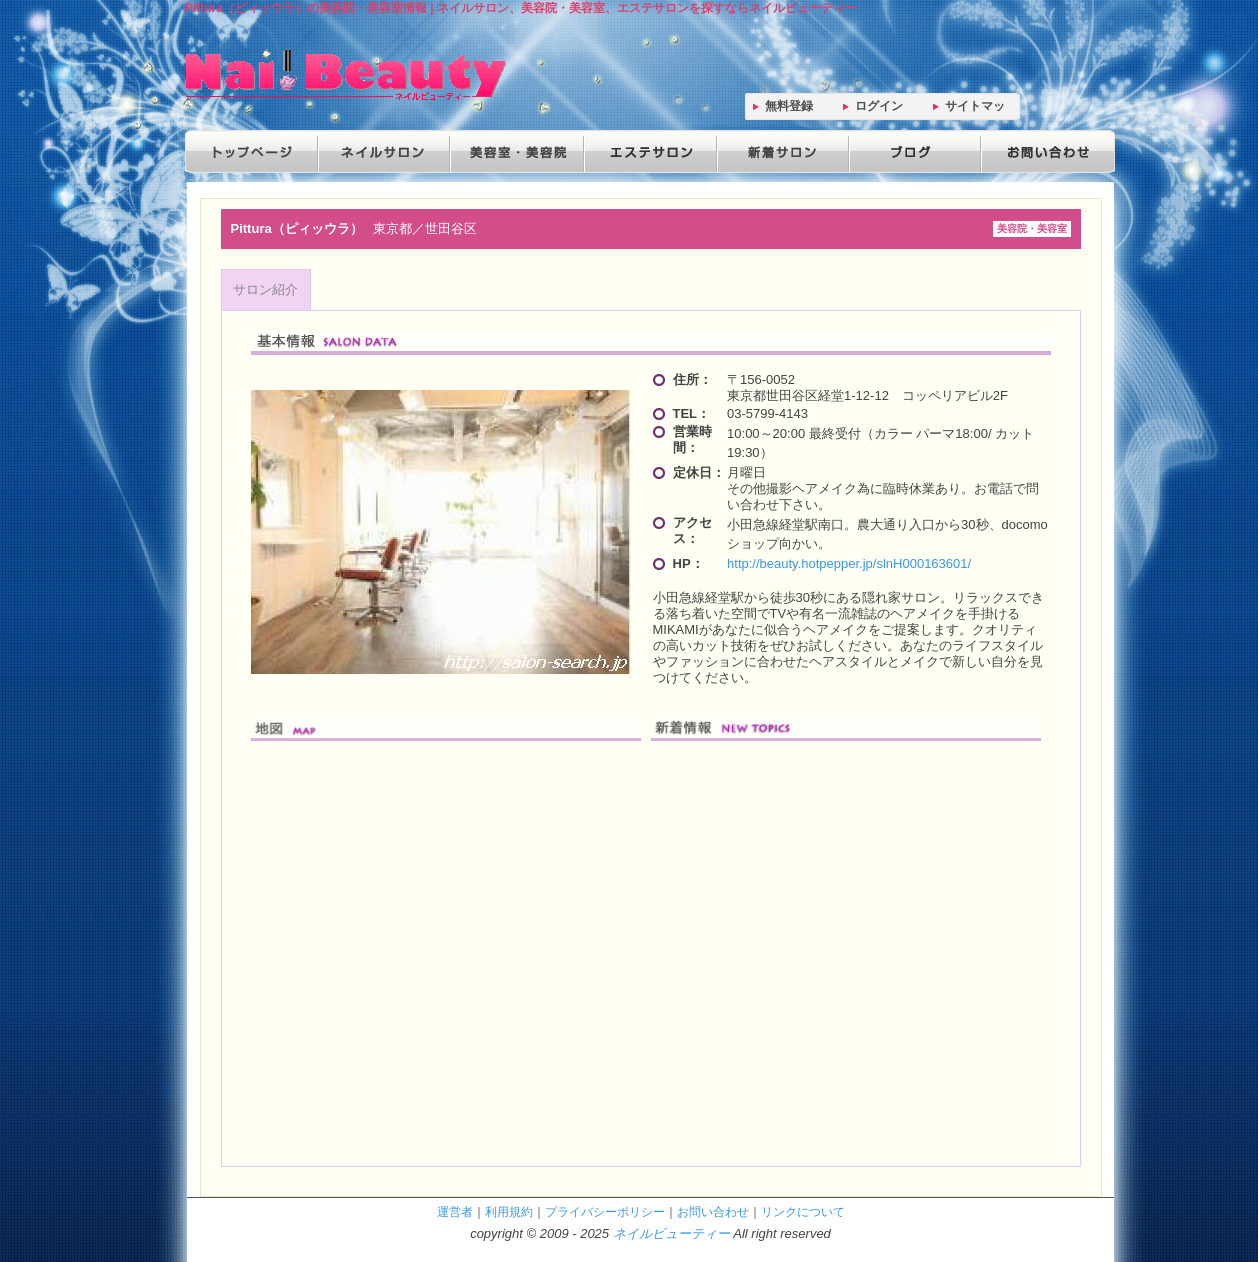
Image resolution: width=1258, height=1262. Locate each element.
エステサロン (647, 151)
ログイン (879, 106)
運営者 (455, 1211)
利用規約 (509, 1211)
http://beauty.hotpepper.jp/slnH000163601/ (849, 563)
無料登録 (789, 106)
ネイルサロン (383, 151)
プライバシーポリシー (605, 1211)
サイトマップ (975, 109)
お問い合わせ (1043, 151)
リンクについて (803, 1211)
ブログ (911, 151)
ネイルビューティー (671, 1233)
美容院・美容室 (515, 151)
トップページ (251, 151)
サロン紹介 (265, 289)
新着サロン (779, 151)
